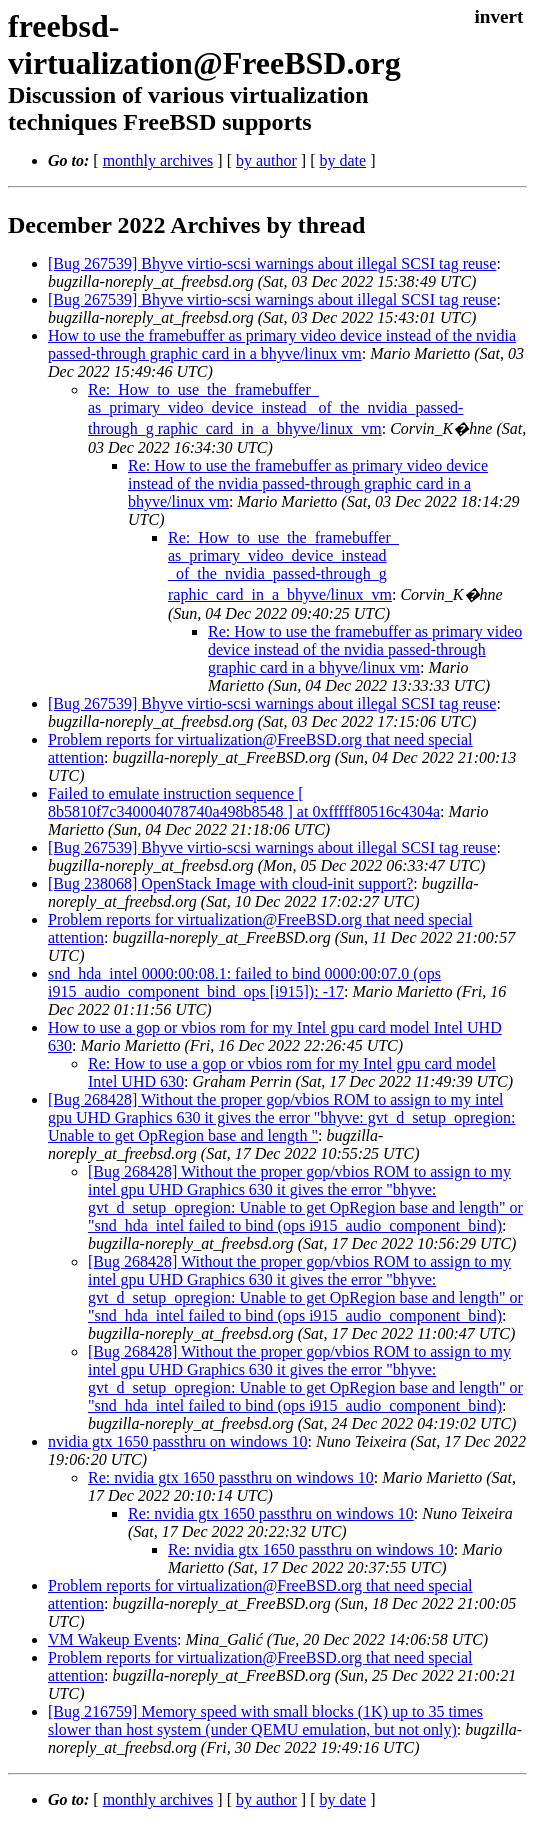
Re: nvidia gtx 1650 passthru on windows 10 (231, 1477)
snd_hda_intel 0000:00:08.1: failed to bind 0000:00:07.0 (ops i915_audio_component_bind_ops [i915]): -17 (244, 982)
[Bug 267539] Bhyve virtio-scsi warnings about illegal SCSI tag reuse (272, 263)
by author (266, 160)
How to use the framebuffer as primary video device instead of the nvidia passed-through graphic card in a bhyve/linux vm (282, 344)
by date (342, 160)
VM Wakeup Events (112, 1639)
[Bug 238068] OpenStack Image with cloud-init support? (230, 883)
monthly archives (158, 160)
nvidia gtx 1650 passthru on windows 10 (178, 1441)
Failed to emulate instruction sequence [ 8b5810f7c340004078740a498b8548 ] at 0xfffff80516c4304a (244, 802)
